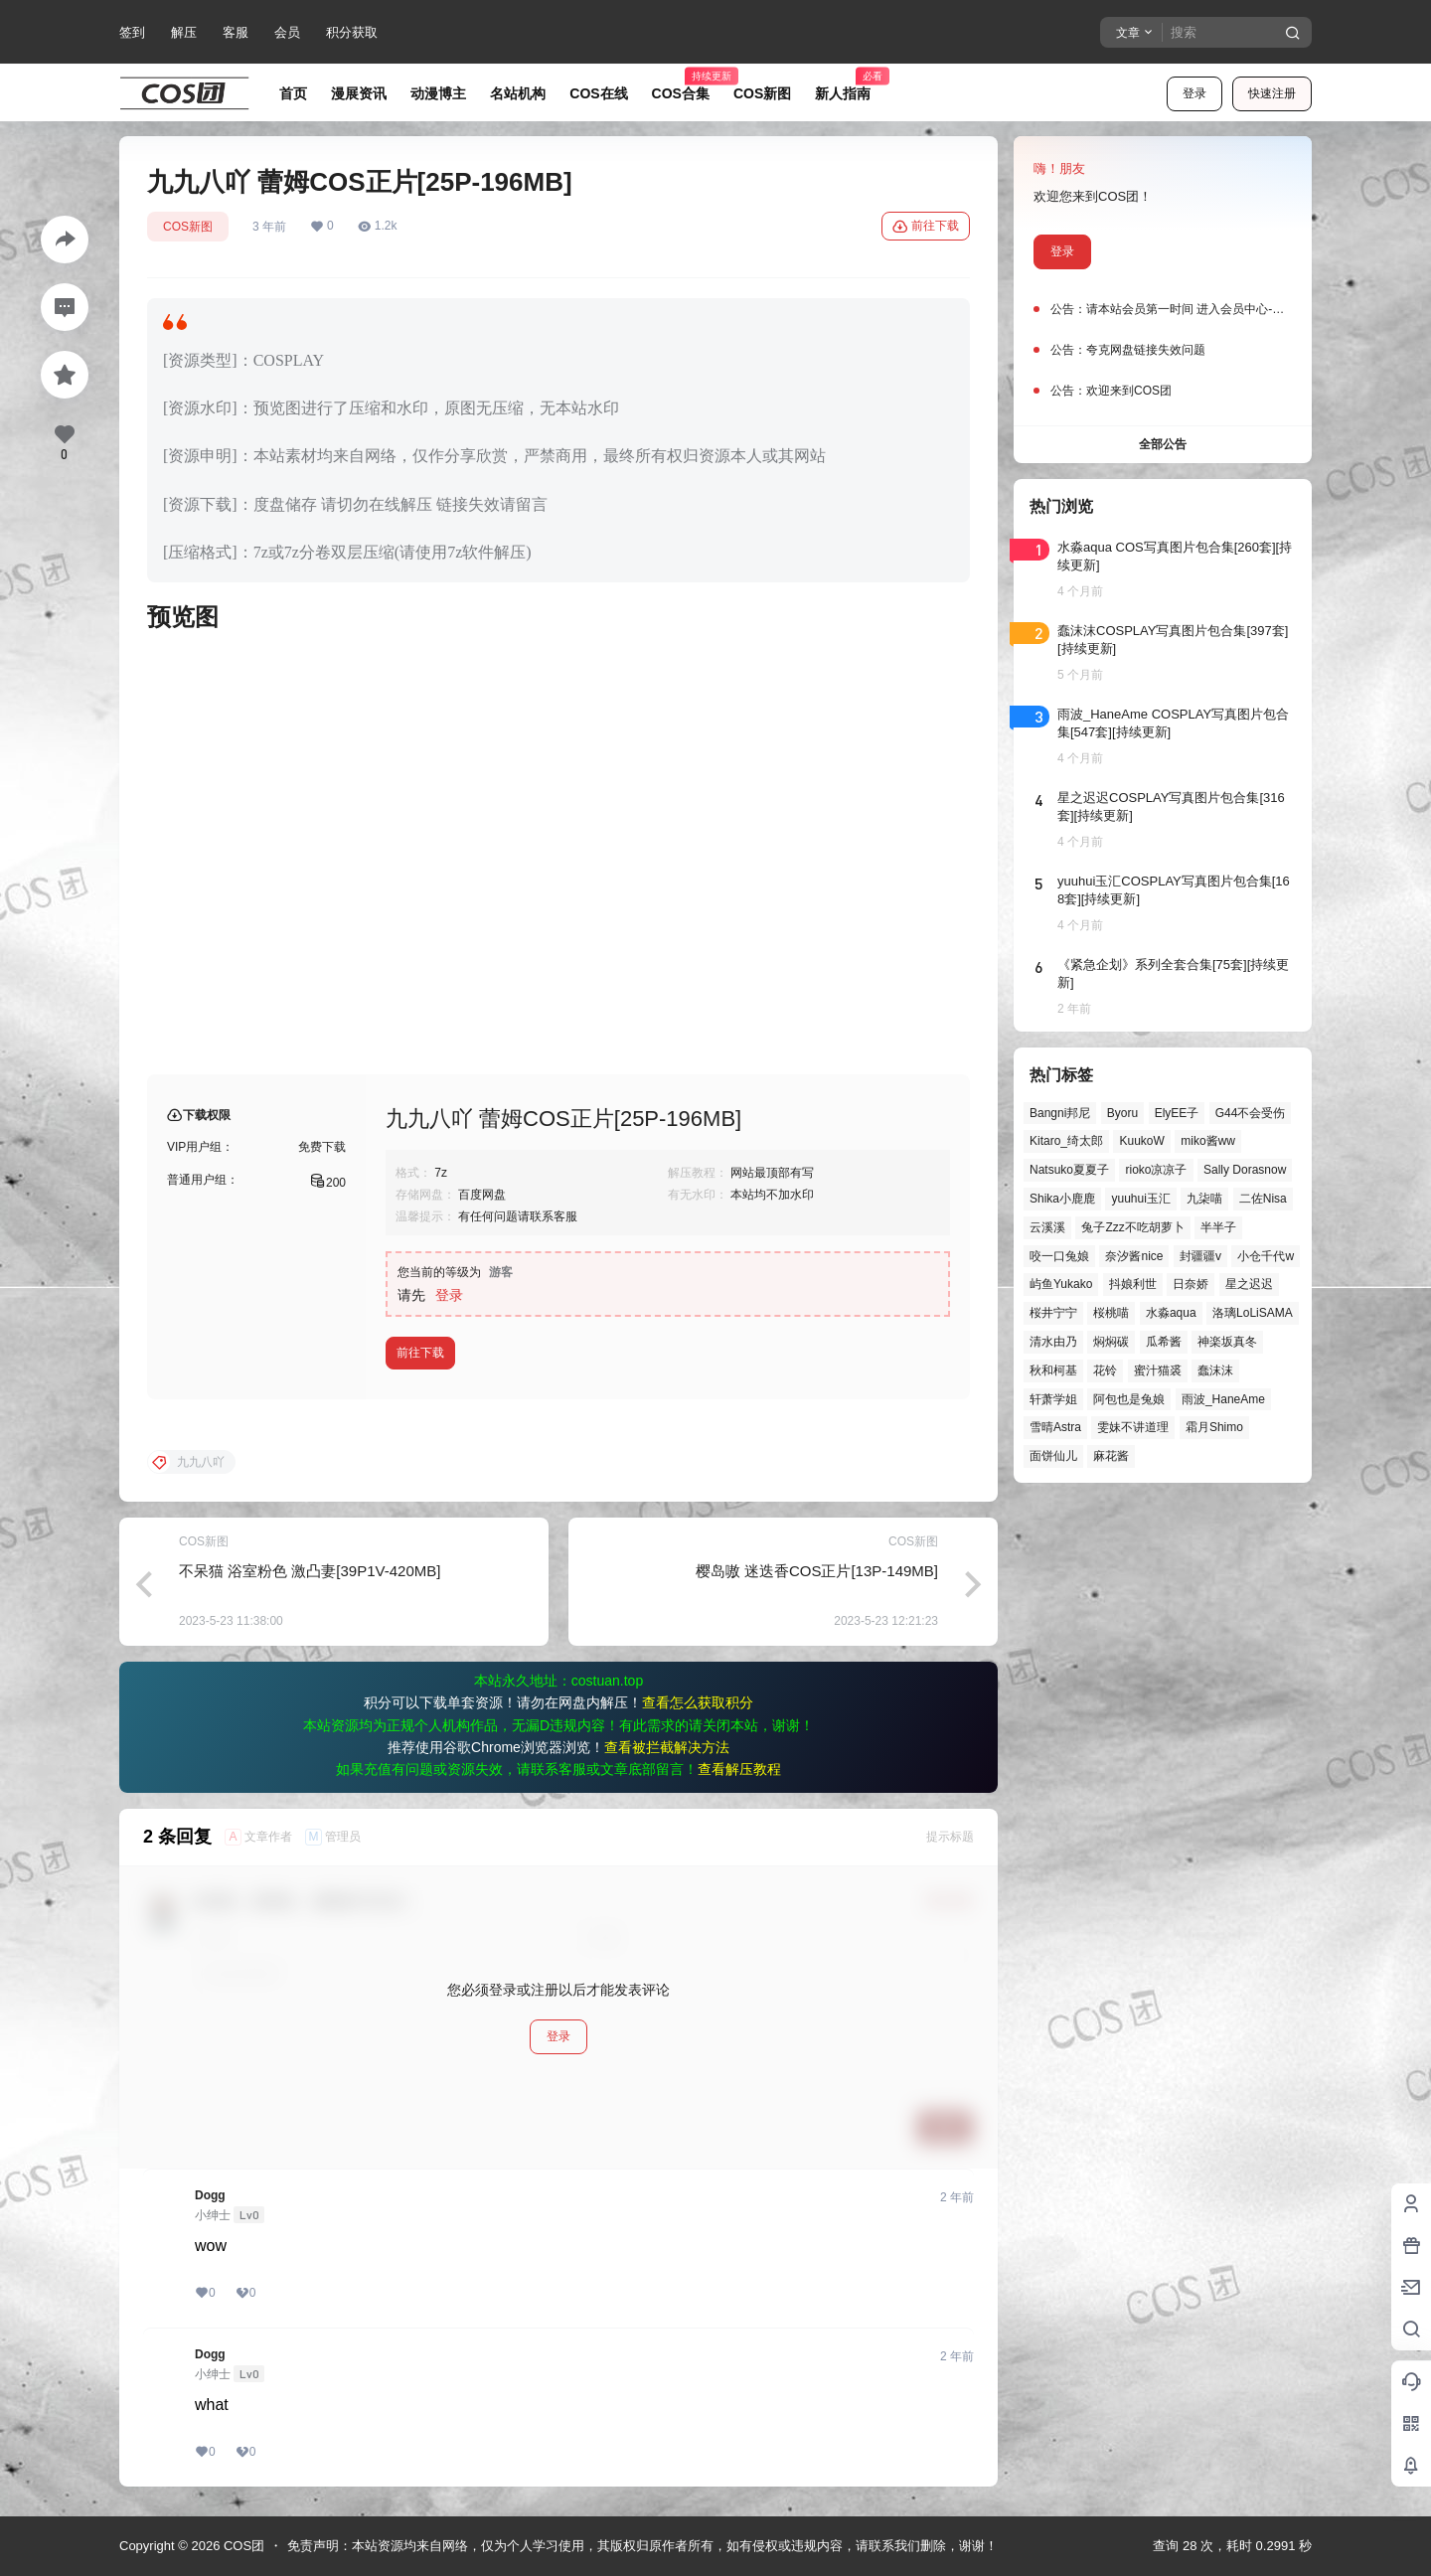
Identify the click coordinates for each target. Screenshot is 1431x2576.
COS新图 (188, 227)
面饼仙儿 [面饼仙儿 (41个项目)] (1053, 1456)
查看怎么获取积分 (697, 1702)
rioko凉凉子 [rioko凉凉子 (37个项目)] (1156, 1170)
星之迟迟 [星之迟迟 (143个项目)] (1249, 1284)
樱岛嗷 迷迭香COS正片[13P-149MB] (817, 1570)
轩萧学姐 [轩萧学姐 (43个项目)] (1053, 1399)
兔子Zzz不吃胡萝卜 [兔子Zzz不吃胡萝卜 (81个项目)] (1132, 1227)
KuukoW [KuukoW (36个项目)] (1141, 1141)
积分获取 (352, 32)
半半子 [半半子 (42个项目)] (1218, 1227)
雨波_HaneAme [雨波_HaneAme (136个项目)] (1223, 1399)
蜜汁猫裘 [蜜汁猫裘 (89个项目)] (1158, 1370)
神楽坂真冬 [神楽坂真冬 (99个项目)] (1227, 1342)
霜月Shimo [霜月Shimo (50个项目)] (1214, 1427)
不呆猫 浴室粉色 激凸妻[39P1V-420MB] (309, 1570)
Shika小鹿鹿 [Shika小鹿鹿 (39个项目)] (1062, 1199)
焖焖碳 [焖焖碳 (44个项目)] (1111, 1342)
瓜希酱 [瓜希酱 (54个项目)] (1164, 1342)
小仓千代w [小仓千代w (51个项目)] (1265, 1256)
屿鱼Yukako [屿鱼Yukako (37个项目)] (1061, 1284)
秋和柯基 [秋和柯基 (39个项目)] (1053, 1370)
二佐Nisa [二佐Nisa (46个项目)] (1263, 1199)
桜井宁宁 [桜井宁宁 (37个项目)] (1053, 1313)
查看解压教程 (739, 1769)
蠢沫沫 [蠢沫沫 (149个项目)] (1215, 1370)
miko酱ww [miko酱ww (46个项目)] (1208, 1141)
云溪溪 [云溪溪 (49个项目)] (1047, 1227)
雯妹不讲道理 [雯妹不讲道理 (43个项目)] (1133, 1427)
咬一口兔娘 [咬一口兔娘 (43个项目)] (1059, 1256)
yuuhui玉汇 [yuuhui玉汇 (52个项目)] (1140, 1199)
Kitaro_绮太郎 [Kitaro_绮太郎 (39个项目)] (1066, 1141)
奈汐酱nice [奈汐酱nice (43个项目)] (1134, 1256)
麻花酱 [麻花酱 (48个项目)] (1111, 1456)
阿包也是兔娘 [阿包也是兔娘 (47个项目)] (1129, 1399)
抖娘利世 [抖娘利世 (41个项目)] (1133, 1284)
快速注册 (1272, 93)
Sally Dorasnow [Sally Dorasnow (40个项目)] (1244, 1170)
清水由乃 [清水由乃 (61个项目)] (1053, 1342)
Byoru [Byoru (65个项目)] (1122, 1113)
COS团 (242, 2545)
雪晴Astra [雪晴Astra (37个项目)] (1055, 1427)
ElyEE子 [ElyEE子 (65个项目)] (1177, 1113)
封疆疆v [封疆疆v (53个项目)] (1200, 1256)
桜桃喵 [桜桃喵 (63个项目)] (1111, 1313)
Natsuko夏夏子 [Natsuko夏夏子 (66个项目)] (1069, 1170)
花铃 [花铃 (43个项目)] (1105, 1370)
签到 (132, 32)
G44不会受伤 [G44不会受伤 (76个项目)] (1250, 1113)
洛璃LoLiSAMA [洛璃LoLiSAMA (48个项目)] (1252, 1313)
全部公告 (1163, 444)
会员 (287, 32)
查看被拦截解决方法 (666, 1747)
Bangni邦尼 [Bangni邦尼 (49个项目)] (1060, 1113)
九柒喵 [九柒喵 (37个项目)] (1204, 1199)
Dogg (210, 2195)
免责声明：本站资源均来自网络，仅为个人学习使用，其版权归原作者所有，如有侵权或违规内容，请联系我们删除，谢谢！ (642, 2545)
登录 (1194, 93)
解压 (184, 32)
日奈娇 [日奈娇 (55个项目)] (1190, 1284)
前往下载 (925, 227)
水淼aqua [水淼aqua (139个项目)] (1171, 1313)
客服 (235, 32)
